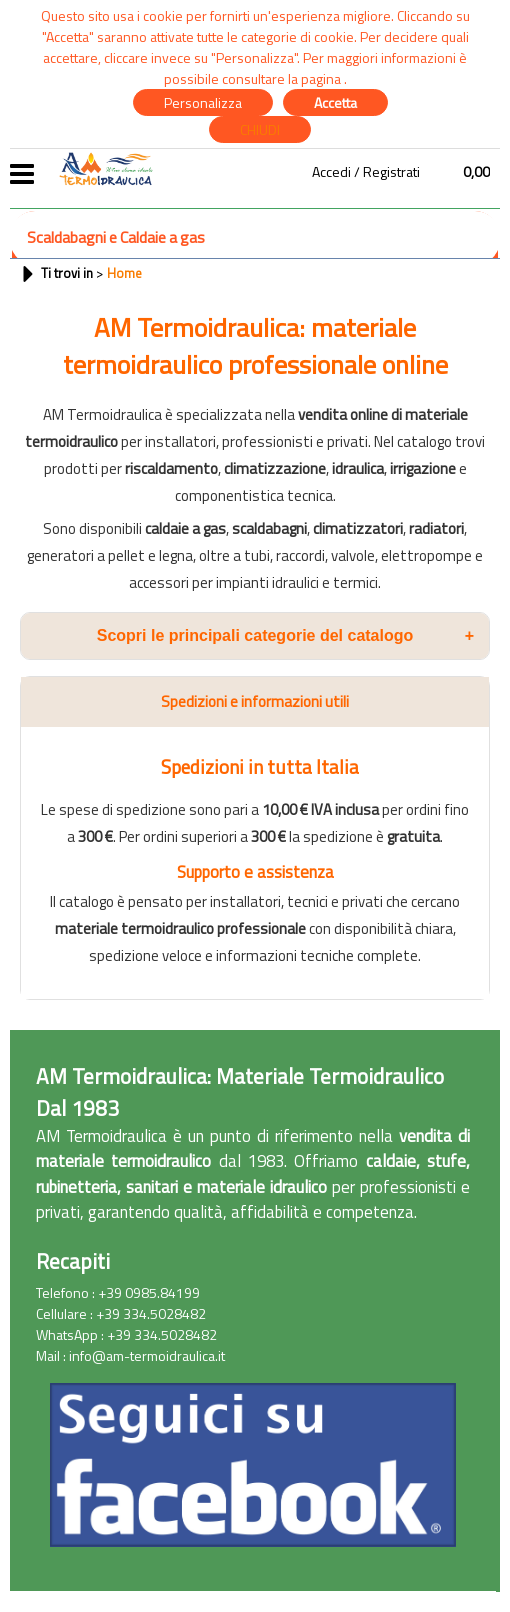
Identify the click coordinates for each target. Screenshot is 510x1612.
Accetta (335, 102)
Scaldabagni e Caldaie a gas (116, 237)
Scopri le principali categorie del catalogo (285, 636)
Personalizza (203, 102)
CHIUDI (260, 129)
